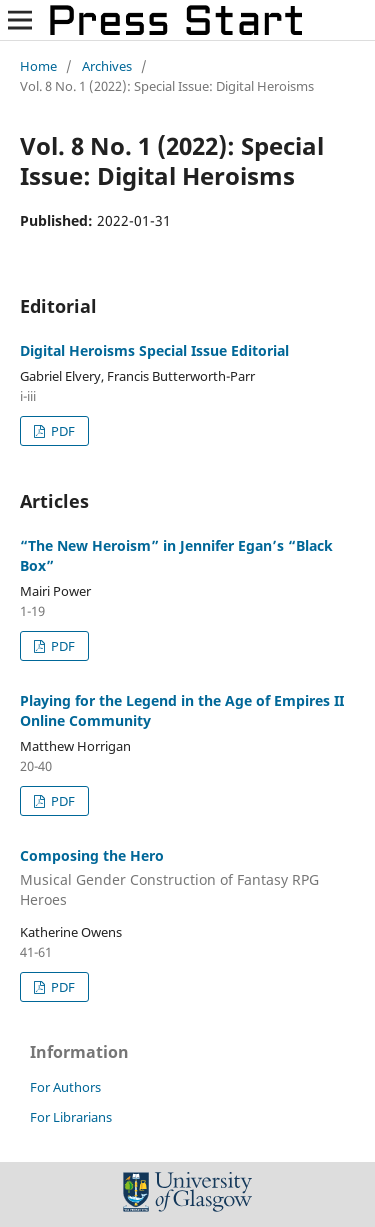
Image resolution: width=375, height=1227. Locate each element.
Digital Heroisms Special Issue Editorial (154, 350)
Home (38, 66)
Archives (107, 66)
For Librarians (71, 1117)
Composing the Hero (187, 878)
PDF (61, 431)
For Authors (65, 1087)
